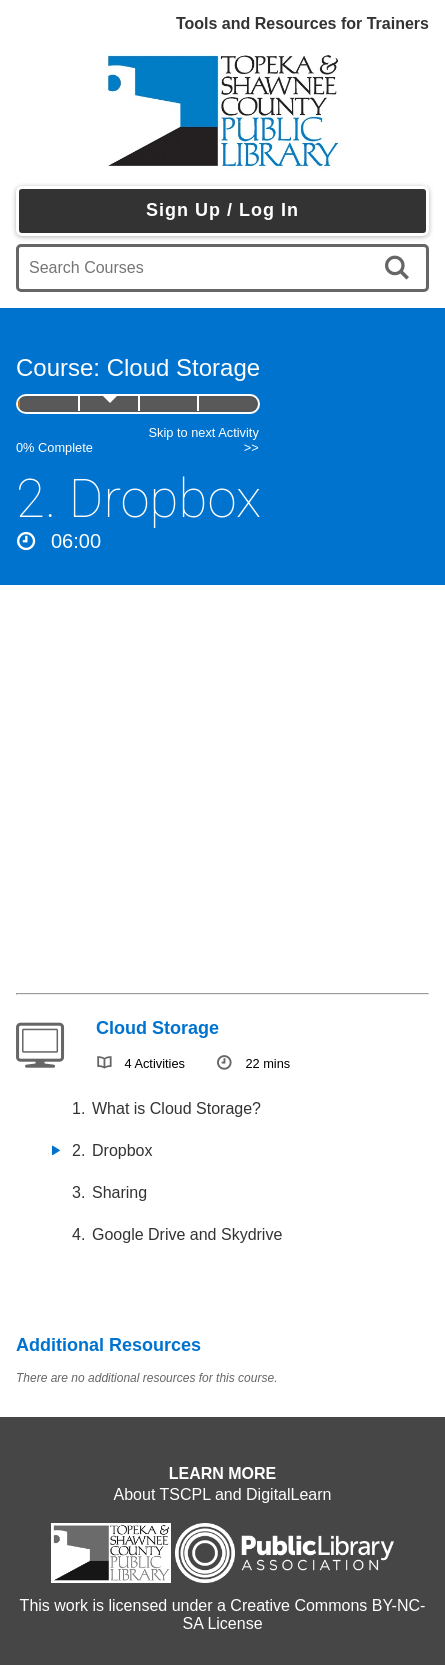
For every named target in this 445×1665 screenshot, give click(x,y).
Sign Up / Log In (222, 210)
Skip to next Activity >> (204, 440)
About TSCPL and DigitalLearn (223, 1494)
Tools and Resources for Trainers (302, 23)
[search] (400, 268)
